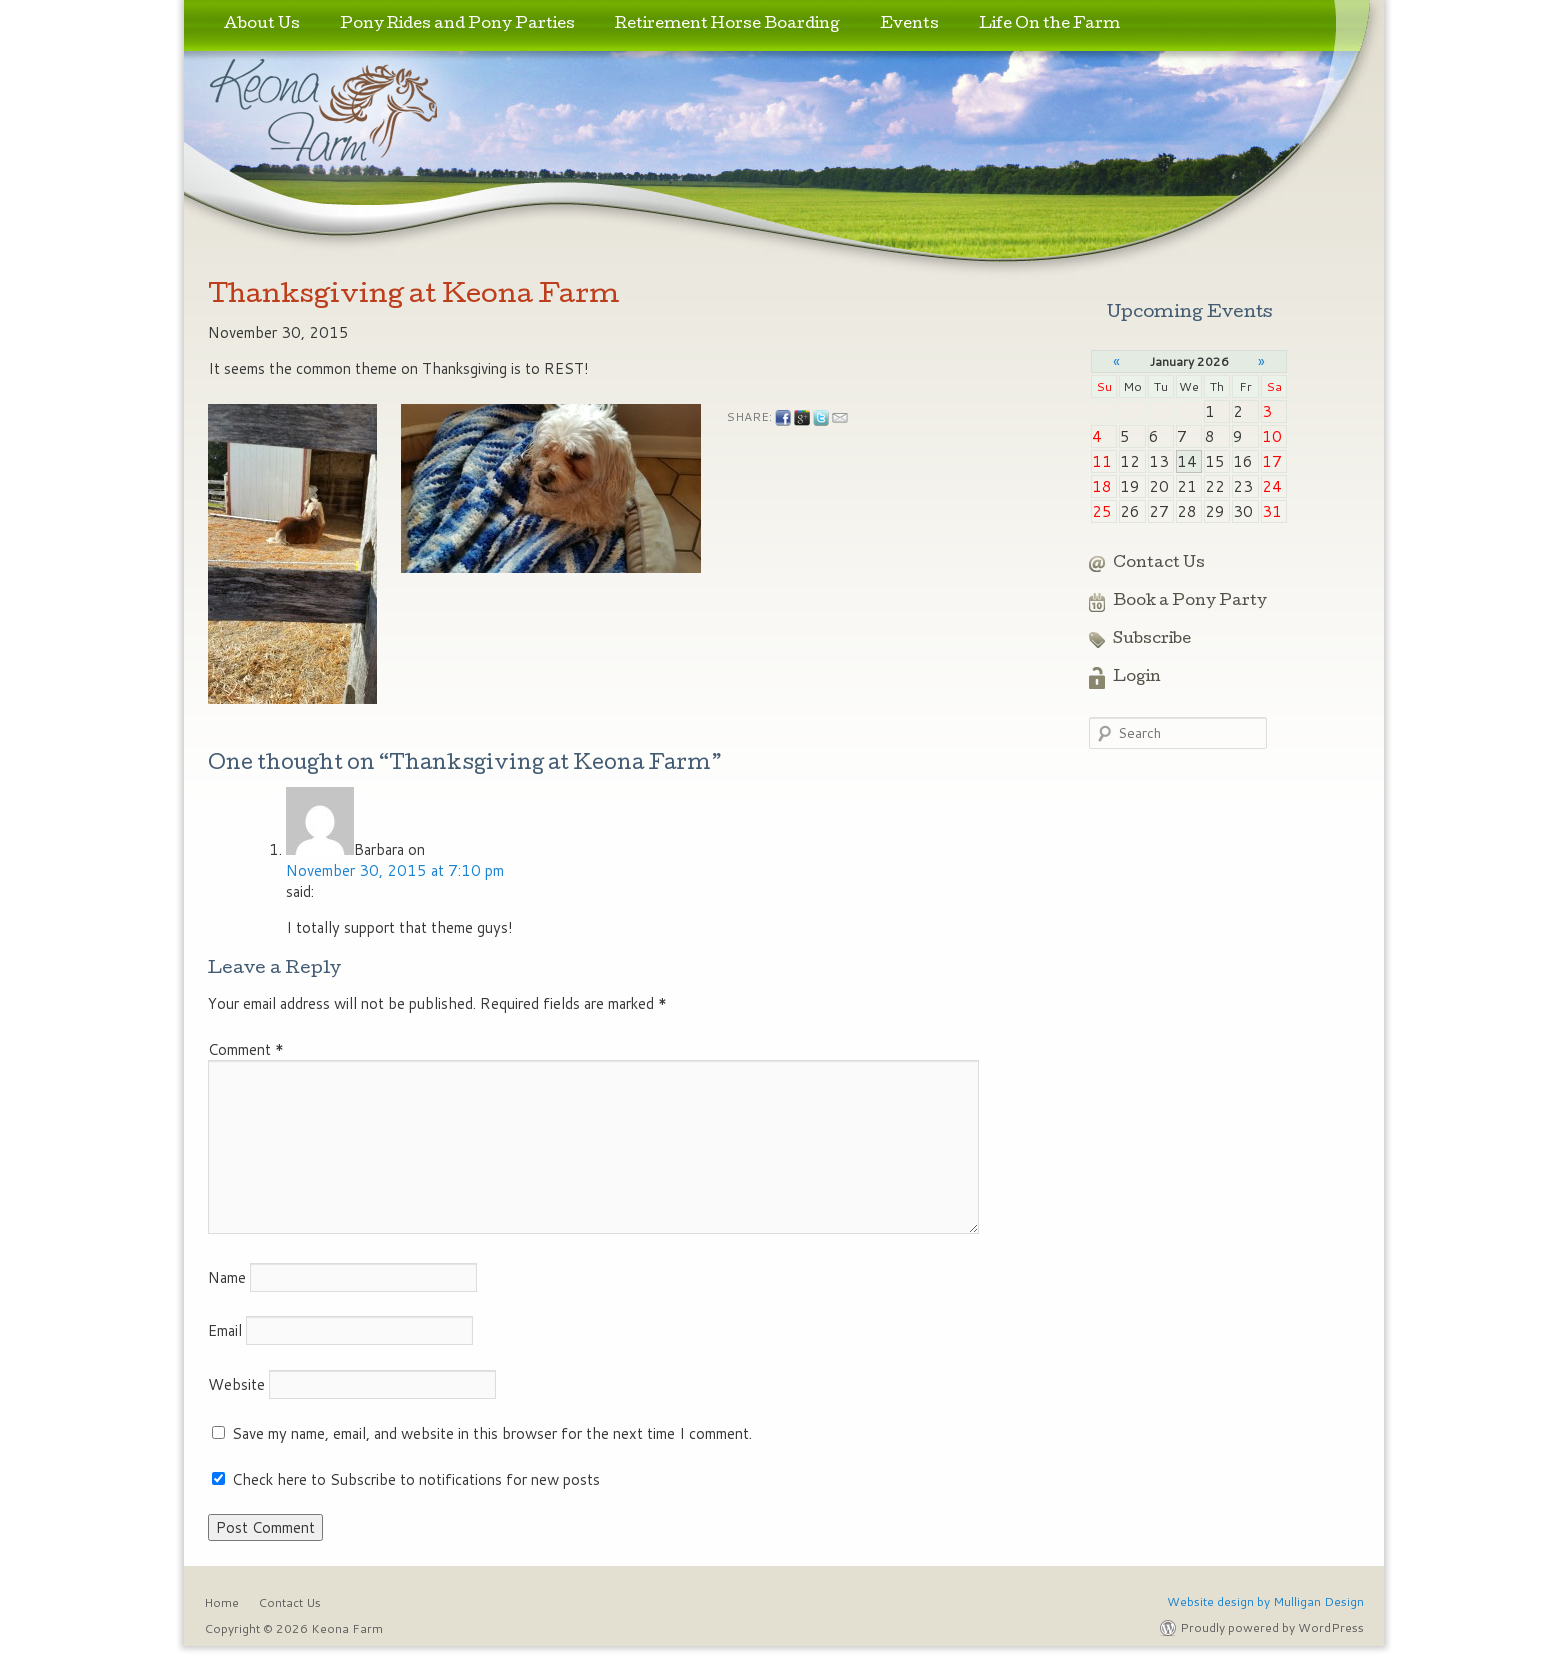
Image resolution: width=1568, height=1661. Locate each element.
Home (221, 1602)
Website (236, 1384)
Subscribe (1152, 640)
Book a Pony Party (1190, 602)
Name (227, 1277)
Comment (246, 1049)
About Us (262, 25)
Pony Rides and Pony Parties (457, 25)
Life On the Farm (1049, 25)
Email (225, 1330)
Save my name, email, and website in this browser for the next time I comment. (492, 1433)
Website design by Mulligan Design (1265, 1601)
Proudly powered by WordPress (1272, 1627)
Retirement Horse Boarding (727, 25)
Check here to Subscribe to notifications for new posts (406, 1479)
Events (909, 25)
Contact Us (1159, 564)
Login (1137, 678)
